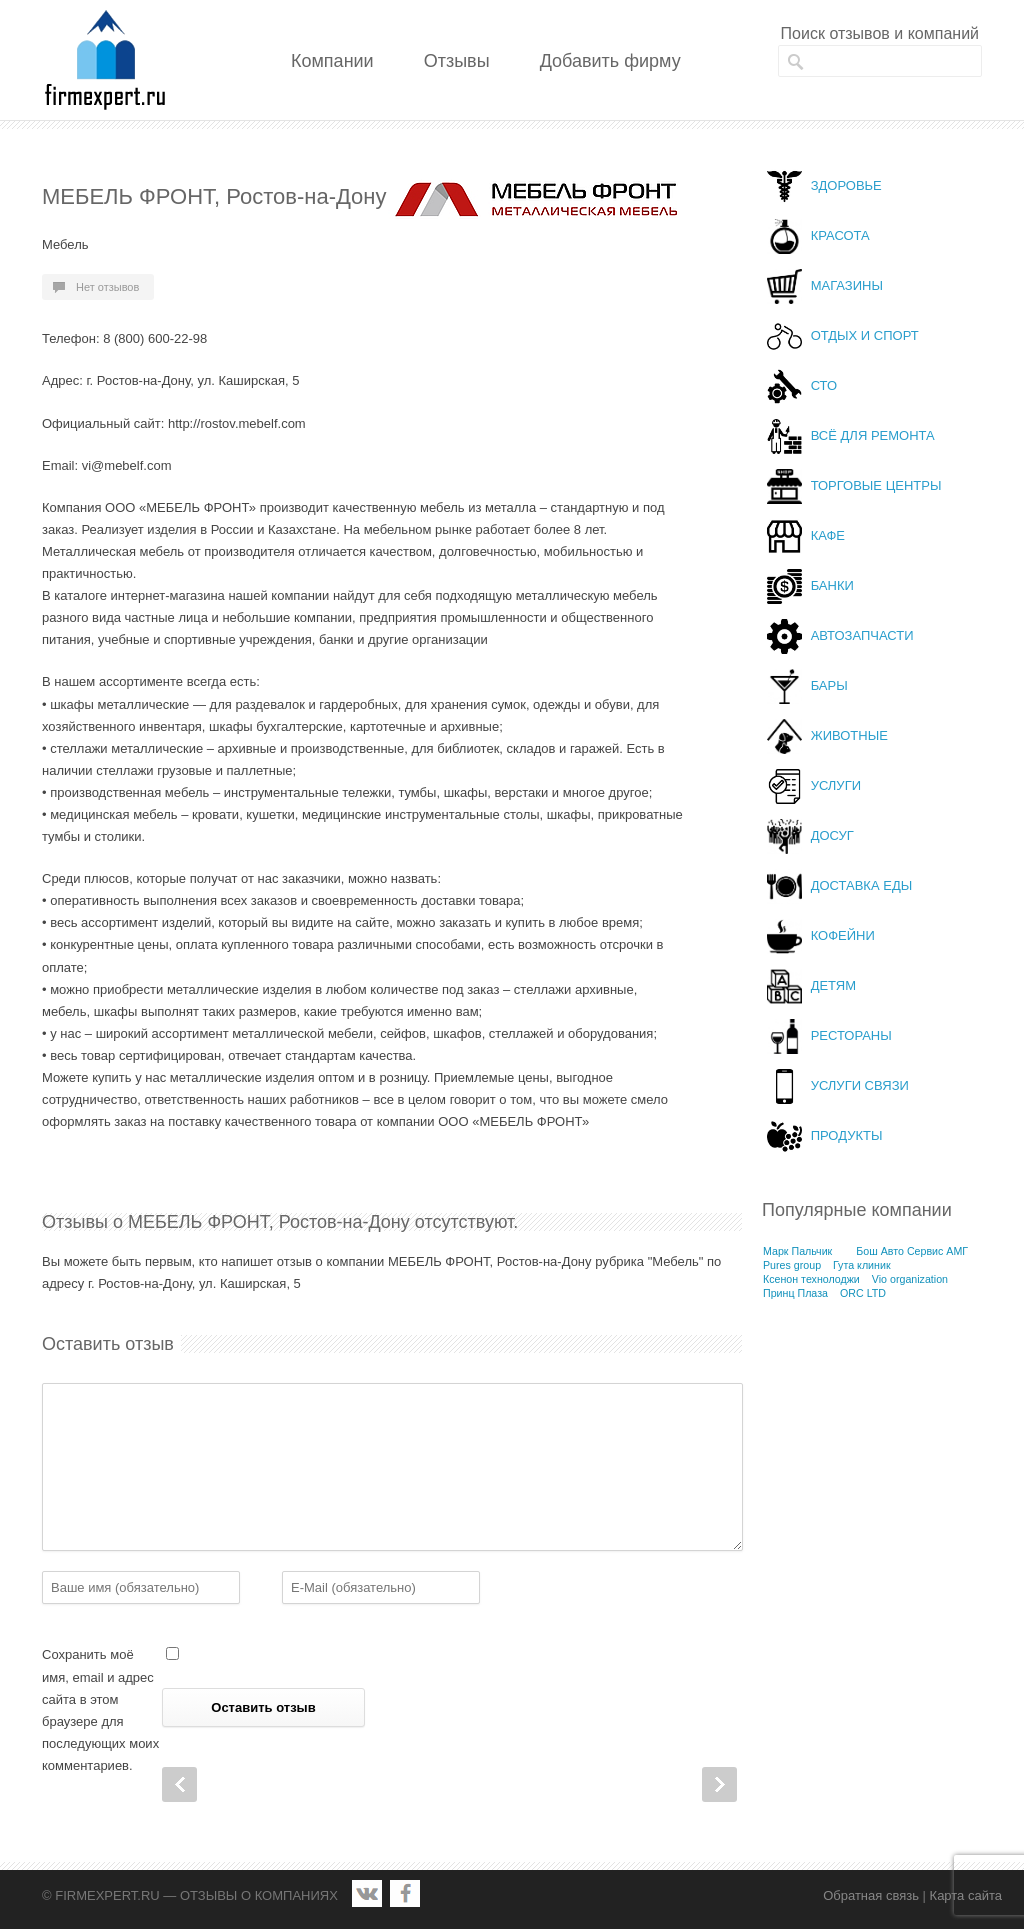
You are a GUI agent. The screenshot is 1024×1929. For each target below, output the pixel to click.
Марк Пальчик (797, 1251)
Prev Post (179, 1784)
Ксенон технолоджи (811, 1279)
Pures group (792, 1265)
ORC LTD (863, 1293)
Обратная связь (871, 1895)
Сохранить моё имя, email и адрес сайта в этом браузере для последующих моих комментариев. (100, 1709)
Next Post (719, 1784)
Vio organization (910, 1279)
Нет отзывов (107, 287)
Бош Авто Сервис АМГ (912, 1251)
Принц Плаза (795, 1293)
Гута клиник (862, 1265)
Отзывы (457, 61)
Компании (332, 61)
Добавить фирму (610, 61)
